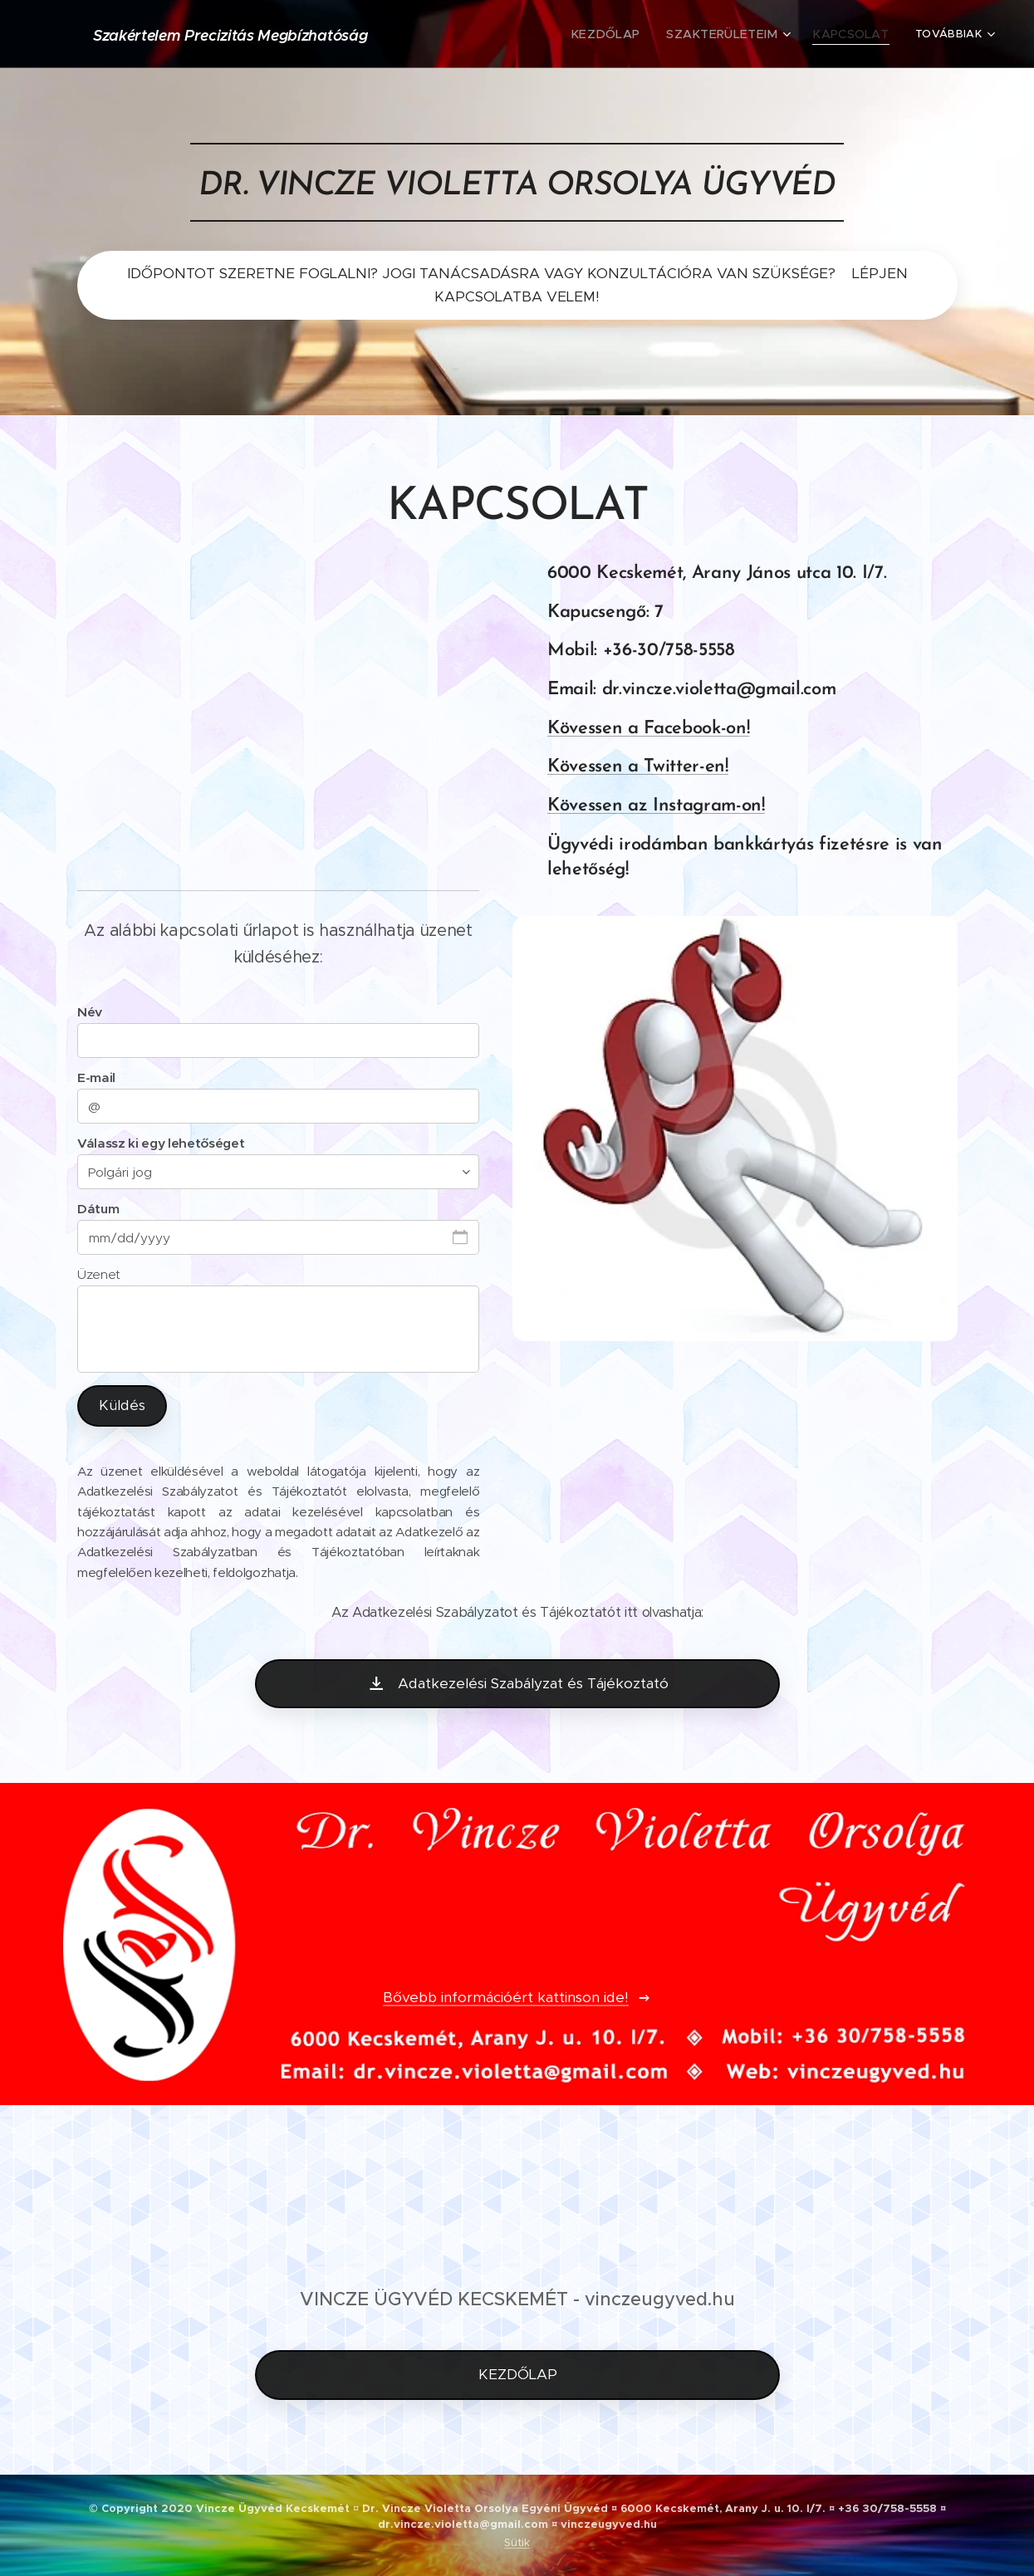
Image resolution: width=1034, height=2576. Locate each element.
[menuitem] (493, 34)
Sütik (517, 2542)
